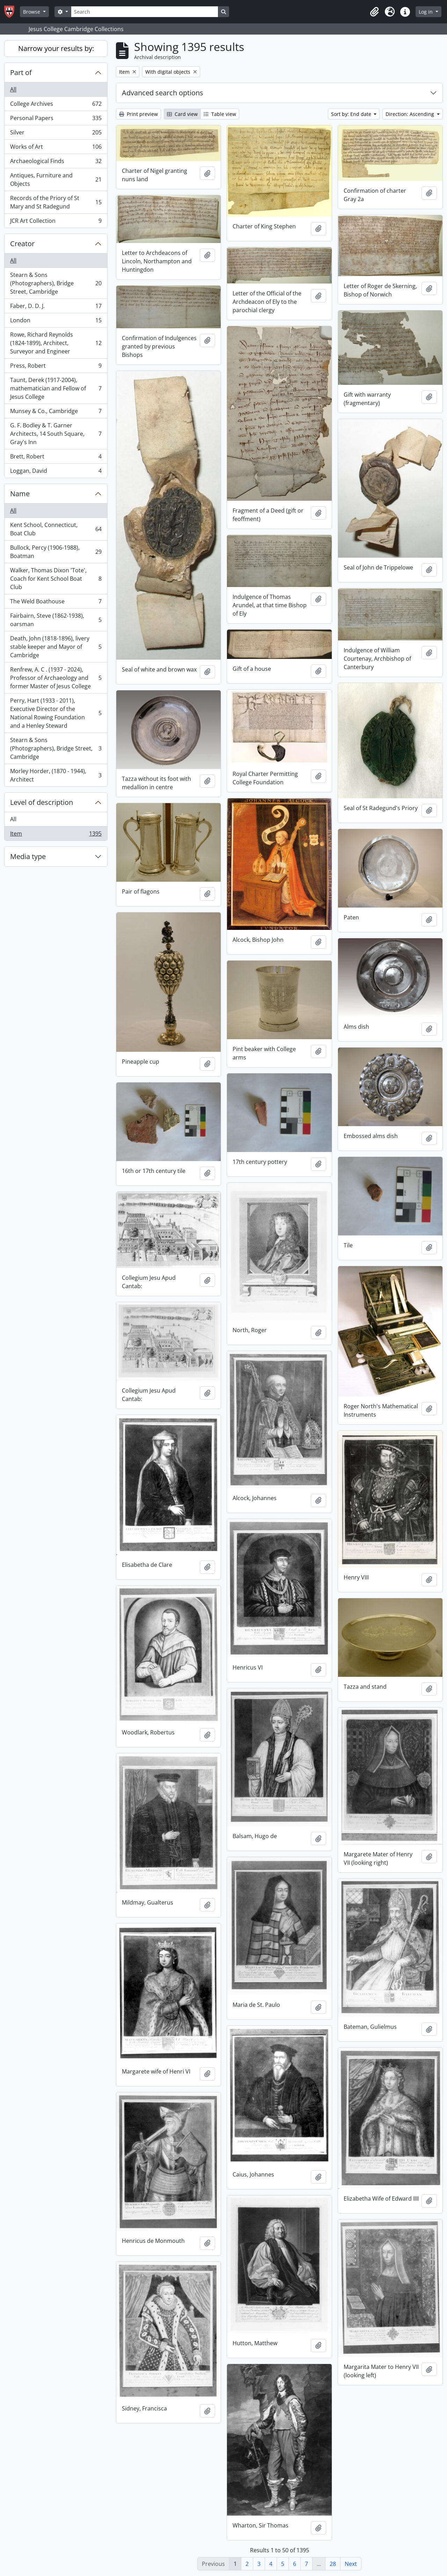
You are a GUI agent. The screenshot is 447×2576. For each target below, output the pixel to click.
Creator (22, 243)
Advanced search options (162, 92)
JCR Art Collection (56, 222)
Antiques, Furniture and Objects (56, 179)
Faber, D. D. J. (56, 307)
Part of (21, 72)
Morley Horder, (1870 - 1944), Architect (56, 775)
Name (20, 493)
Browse (32, 11)
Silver (56, 134)
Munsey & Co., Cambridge (56, 412)
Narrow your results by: (56, 48)
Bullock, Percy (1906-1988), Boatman (56, 552)
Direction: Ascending (410, 114)
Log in (426, 11)
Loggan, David (56, 472)
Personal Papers (56, 119)
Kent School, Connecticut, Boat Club (56, 529)
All (13, 89)
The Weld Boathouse (56, 603)
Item (56, 835)
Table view (220, 114)
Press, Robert (56, 367)
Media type (28, 856)
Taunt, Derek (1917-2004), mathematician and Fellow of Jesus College (56, 388)
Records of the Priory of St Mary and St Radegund (56, 202)
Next (351, 2564)
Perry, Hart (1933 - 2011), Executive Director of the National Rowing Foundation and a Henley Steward (56, 713)
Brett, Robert (56, 458)
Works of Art (56, 148)
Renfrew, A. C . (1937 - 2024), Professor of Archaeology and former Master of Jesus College (56, 678)
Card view (182, 114)
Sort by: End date (352, 114)
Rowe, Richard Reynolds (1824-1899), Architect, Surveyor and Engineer (56, 343)
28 (333, 2564)
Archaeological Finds (56, 162)
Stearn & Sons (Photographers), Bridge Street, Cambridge (56, 283)
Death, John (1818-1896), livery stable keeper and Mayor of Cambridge (56, 646)
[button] (374, 12)
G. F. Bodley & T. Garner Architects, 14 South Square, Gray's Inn (56, 433)
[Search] (144, 11)
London (56, 322)
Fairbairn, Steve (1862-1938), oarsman (56, 620)
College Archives (56, 105)
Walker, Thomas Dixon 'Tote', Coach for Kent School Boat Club (56, 578)
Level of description (41, 802)
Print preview (138, 114)
